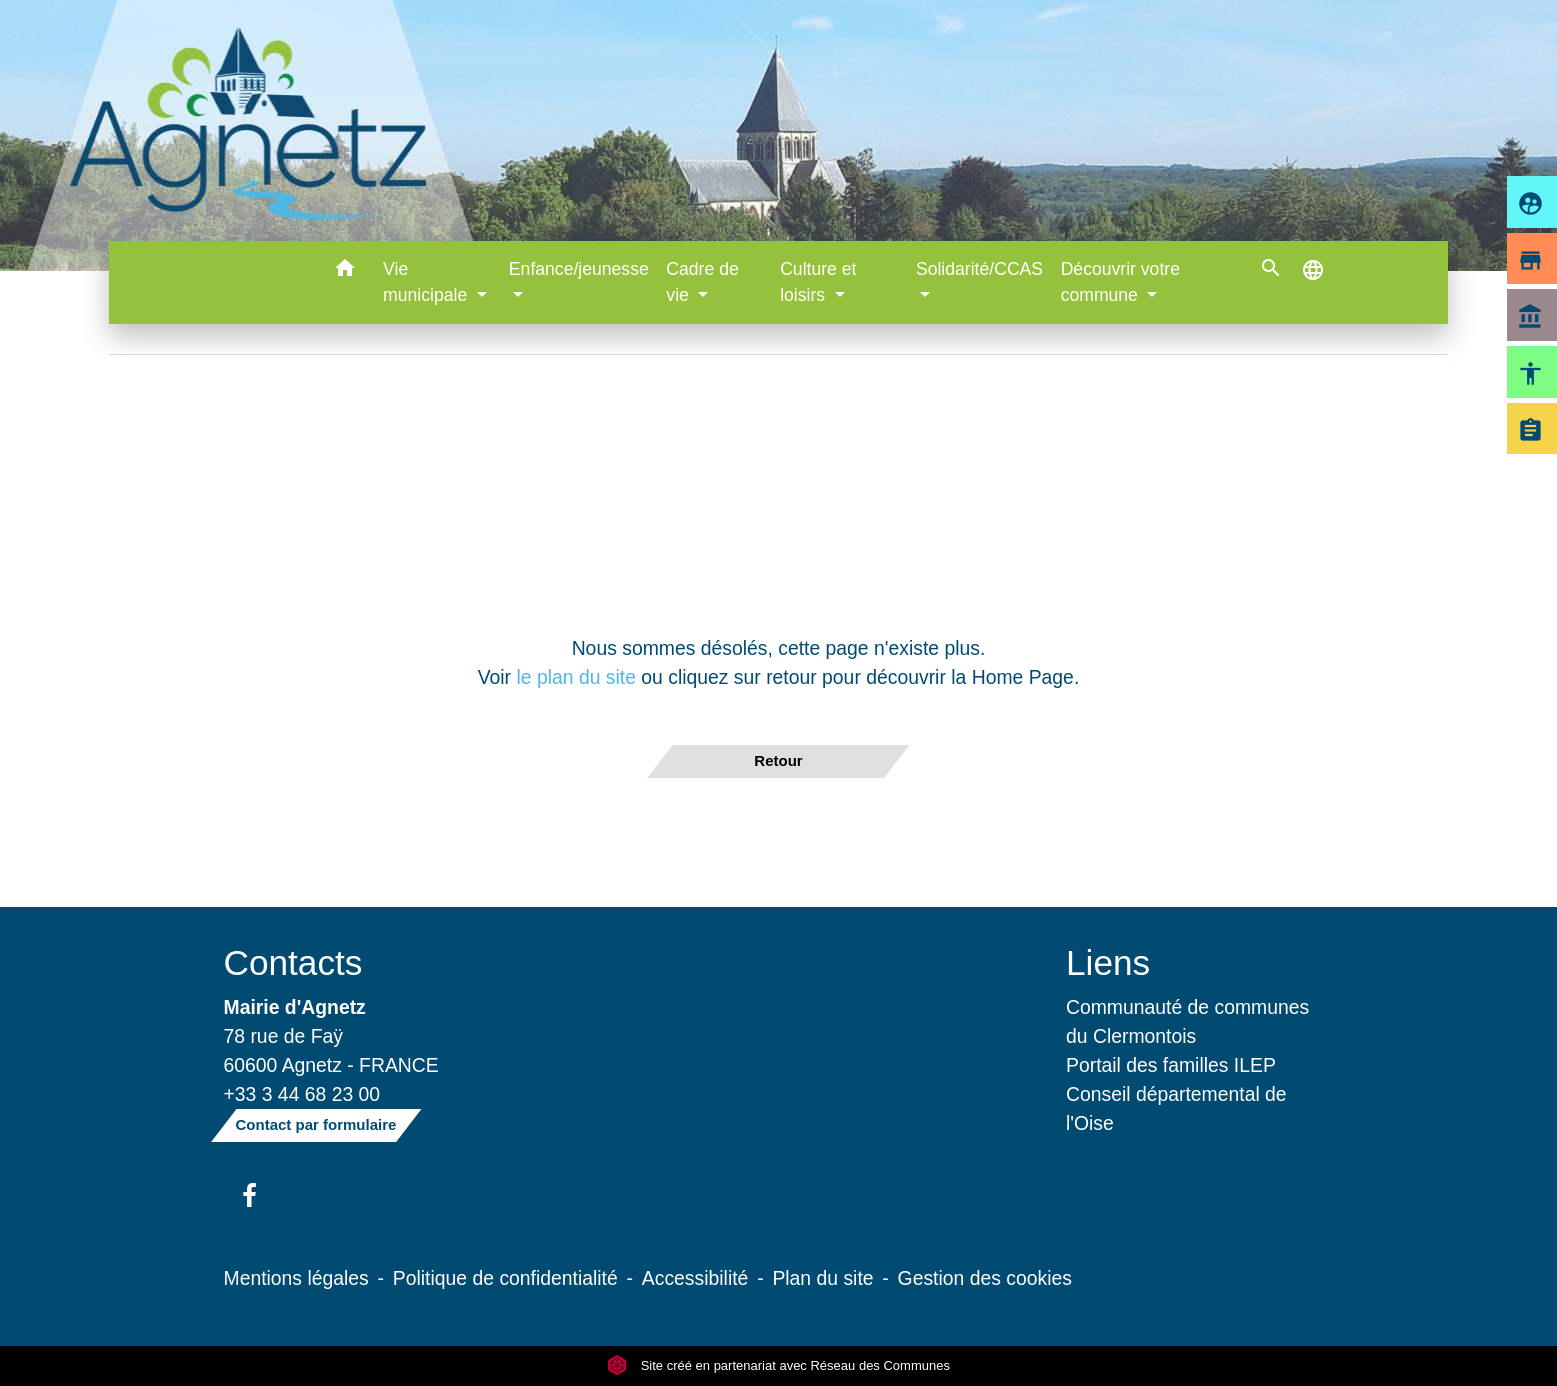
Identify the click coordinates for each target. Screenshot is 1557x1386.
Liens (1108, 962)
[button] (344, 271)
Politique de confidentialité (505, 1278)
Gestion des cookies (985, 1278)
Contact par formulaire (316, 1124)
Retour (778, 760)
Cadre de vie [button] (702, 282)
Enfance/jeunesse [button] (579, 269)
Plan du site (822, 1278)
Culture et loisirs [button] (818, 282)
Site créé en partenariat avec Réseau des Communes (778, 1365)
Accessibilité (695, 1278)
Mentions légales (296, 1278)
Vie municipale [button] (427, 282)
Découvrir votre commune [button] (1120, 282)
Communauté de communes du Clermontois (1187, 1021)
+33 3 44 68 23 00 (302, 1094)
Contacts (293, 962)
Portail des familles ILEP (1171, 1065)
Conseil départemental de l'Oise (1176, 1108)
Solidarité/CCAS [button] (979, 269)
